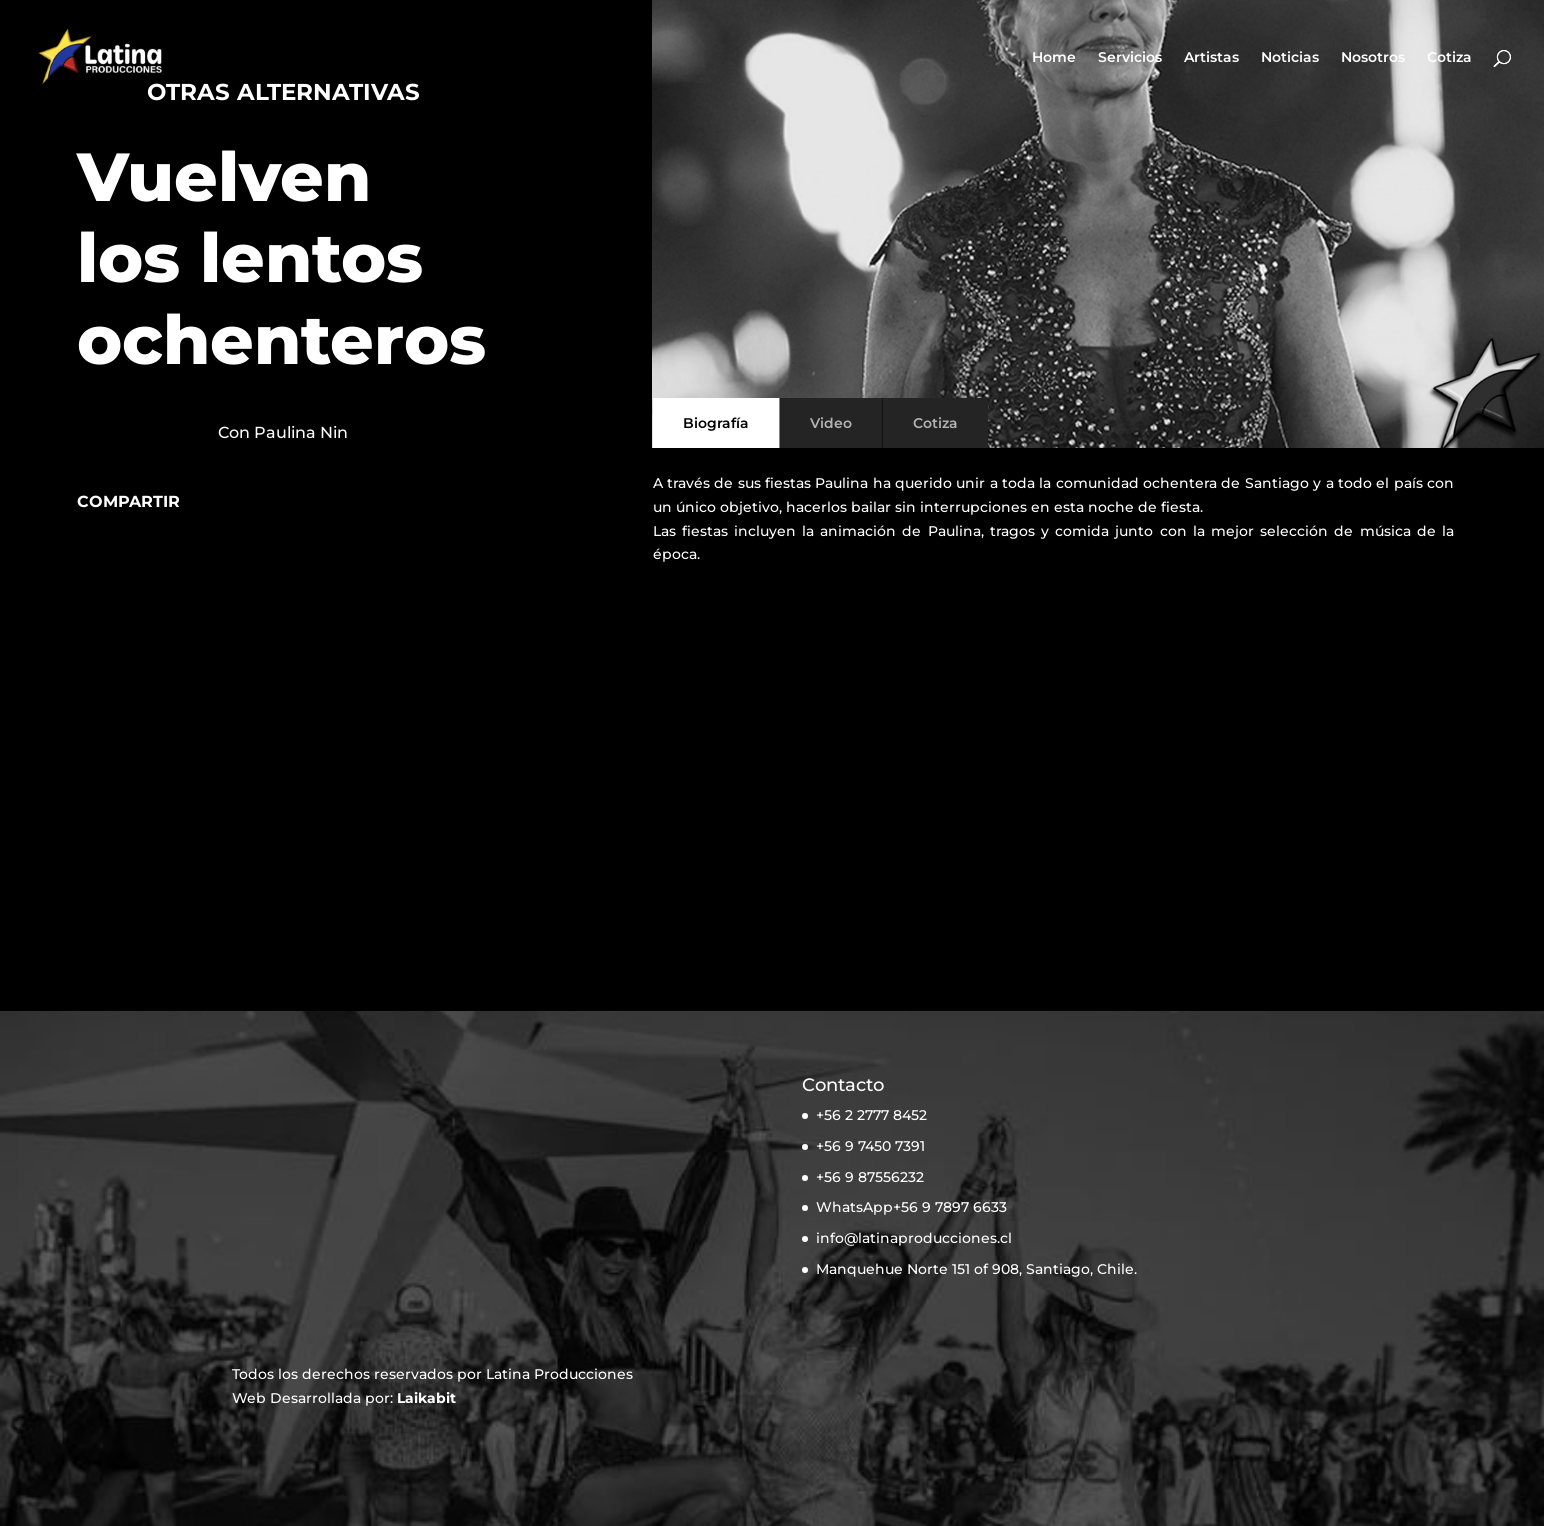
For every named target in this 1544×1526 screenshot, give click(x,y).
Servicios (1130, 58)
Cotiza (1449, 58)
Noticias (1290, 58)
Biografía (716, 423)
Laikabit (426, 1398)
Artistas (1211, 58)
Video (831, 423)
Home (1054, 58)
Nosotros (1373, 58)
